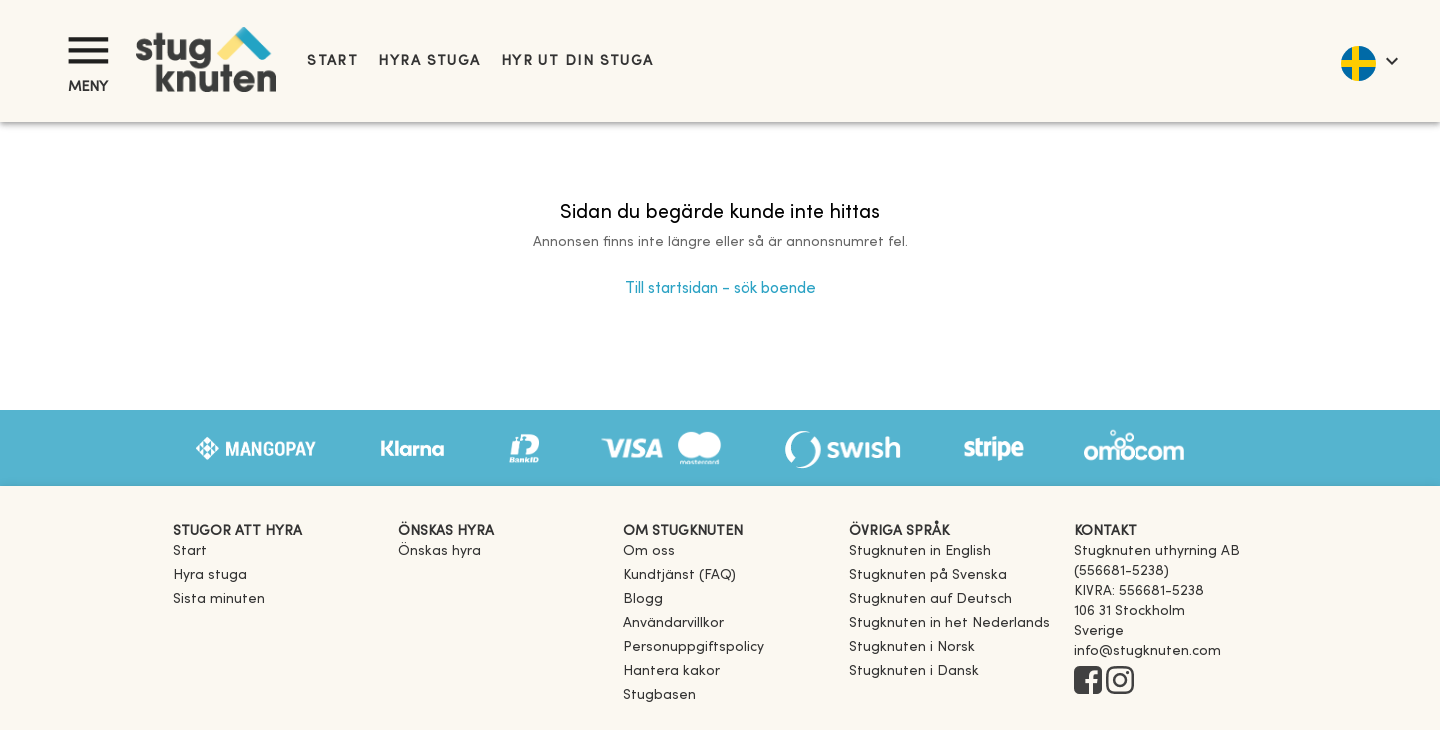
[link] (920, 551)
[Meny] (88, 50)
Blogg (643, 599)
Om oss (649, 551)
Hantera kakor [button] (671, 671)
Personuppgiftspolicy (693, 647)
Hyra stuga (429, 61)
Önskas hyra (439, 551)
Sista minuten (219, 599)
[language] (1368, 61)
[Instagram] (1120, 682)
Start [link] (332, 61)
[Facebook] (1088, 682)
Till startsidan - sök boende (720, 289)
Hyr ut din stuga (577, 61)
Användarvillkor (673, 623)
